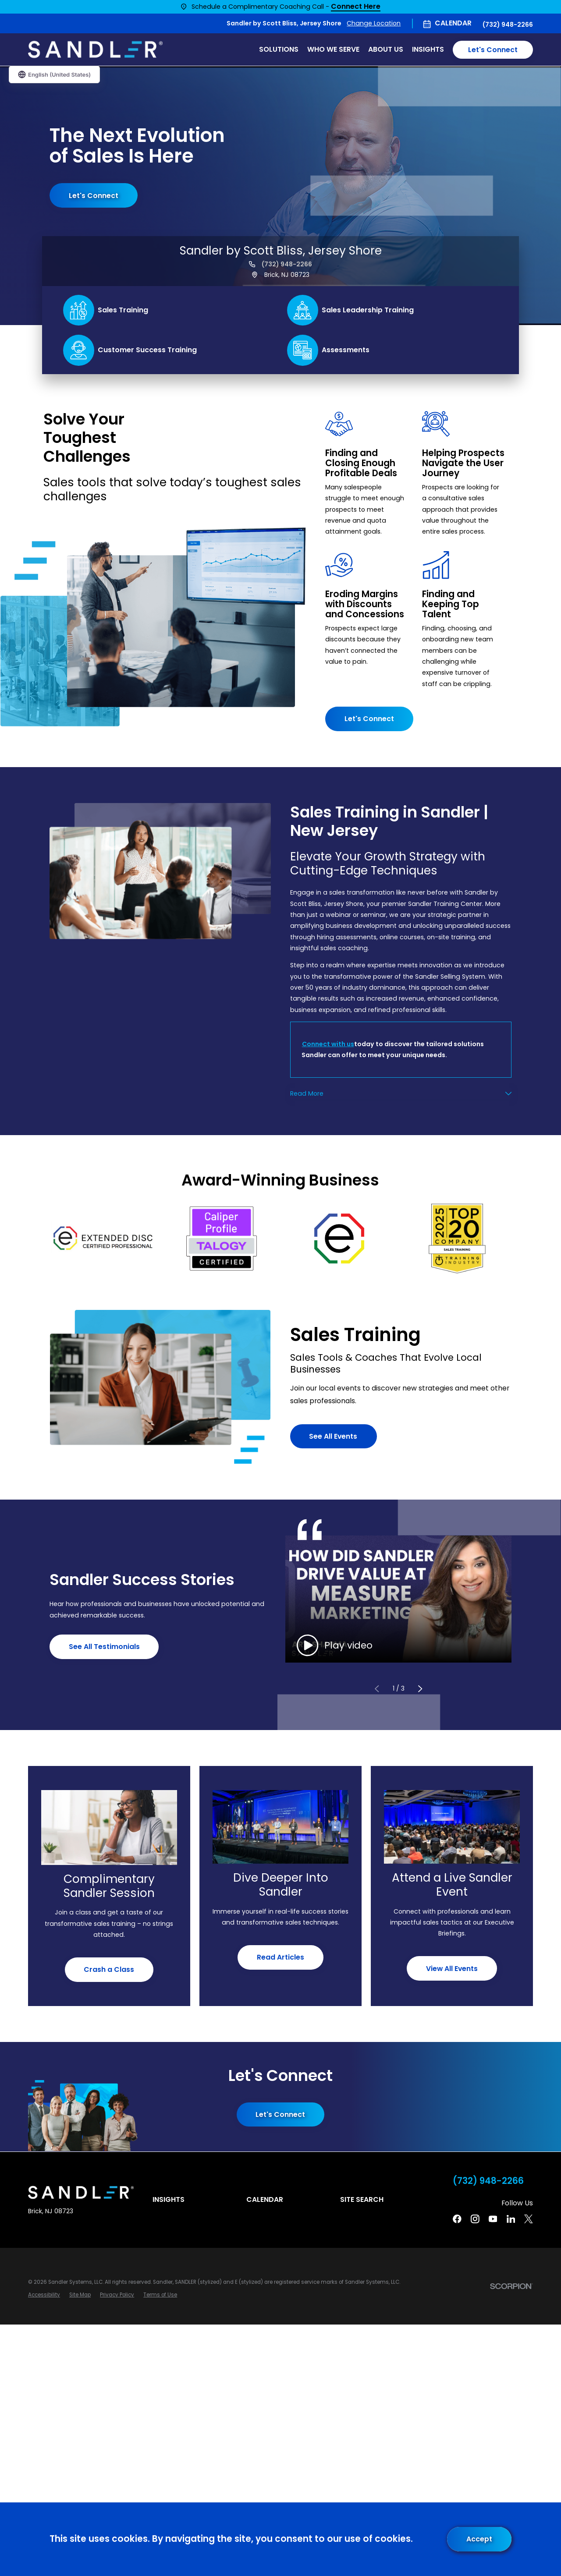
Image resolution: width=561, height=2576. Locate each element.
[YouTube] (493, 2219)
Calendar (453, 23)
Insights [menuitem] (428, 49)
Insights (169, 2199)
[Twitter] (528, 2219)
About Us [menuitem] (385, 49)
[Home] (95, 49)
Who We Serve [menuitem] (333, 49)
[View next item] (419, 1688)
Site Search (361, 2199)
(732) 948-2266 (508, 24)
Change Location (374, 23)
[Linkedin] (511, 2219)
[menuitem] (44, 2295)
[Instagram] (475, 2219)
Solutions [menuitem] (278, 49)
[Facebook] (457, 2219)
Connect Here (355, 7)
